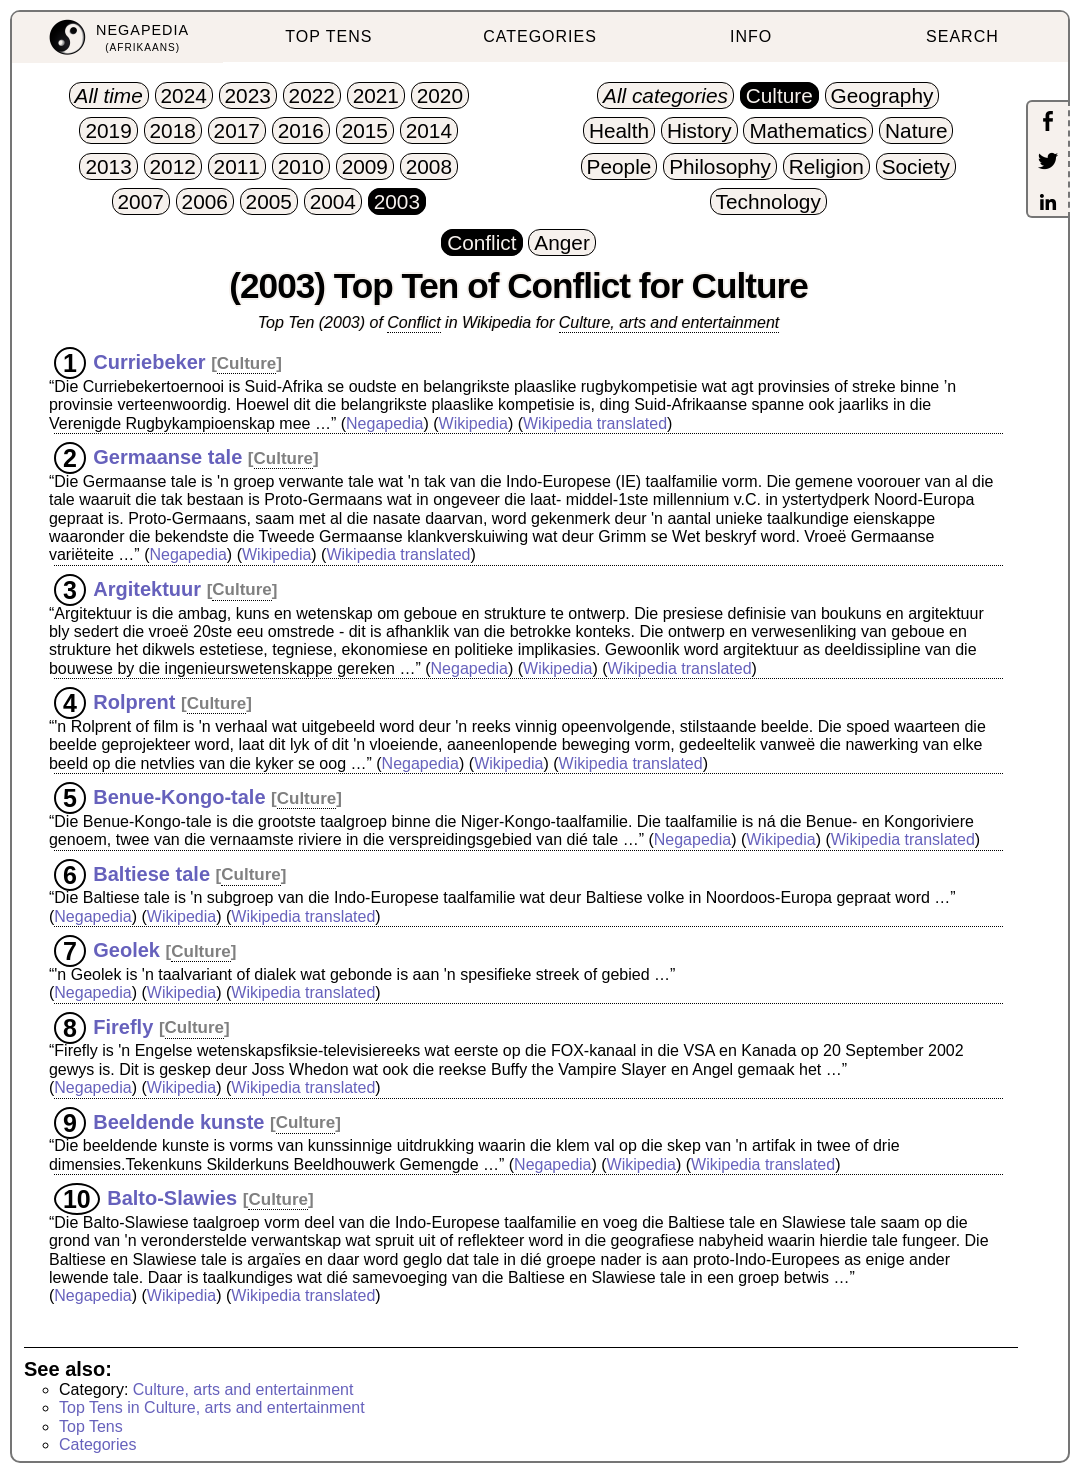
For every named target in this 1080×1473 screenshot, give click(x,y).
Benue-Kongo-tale (179, 797)
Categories (97, 1444)
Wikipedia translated (595, 423)
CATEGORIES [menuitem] (540, 36)
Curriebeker (149, 362)
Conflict (413, 322)
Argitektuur (147, 588)
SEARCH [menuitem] (962, 36)
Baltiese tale (151, 873)
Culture (247, 363)
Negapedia (384, 423)
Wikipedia (473, 423)
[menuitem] (117, 37)
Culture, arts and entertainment (669, 322)
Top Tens (91, 1426)
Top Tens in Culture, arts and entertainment (212, 1407)
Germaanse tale (167, 457)
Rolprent (134, 702)
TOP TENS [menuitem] (328, 36)
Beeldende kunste (178, 1121)
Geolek (126, 950)
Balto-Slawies (172, 1198)
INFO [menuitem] (751, 36)
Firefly (123, 1026)
